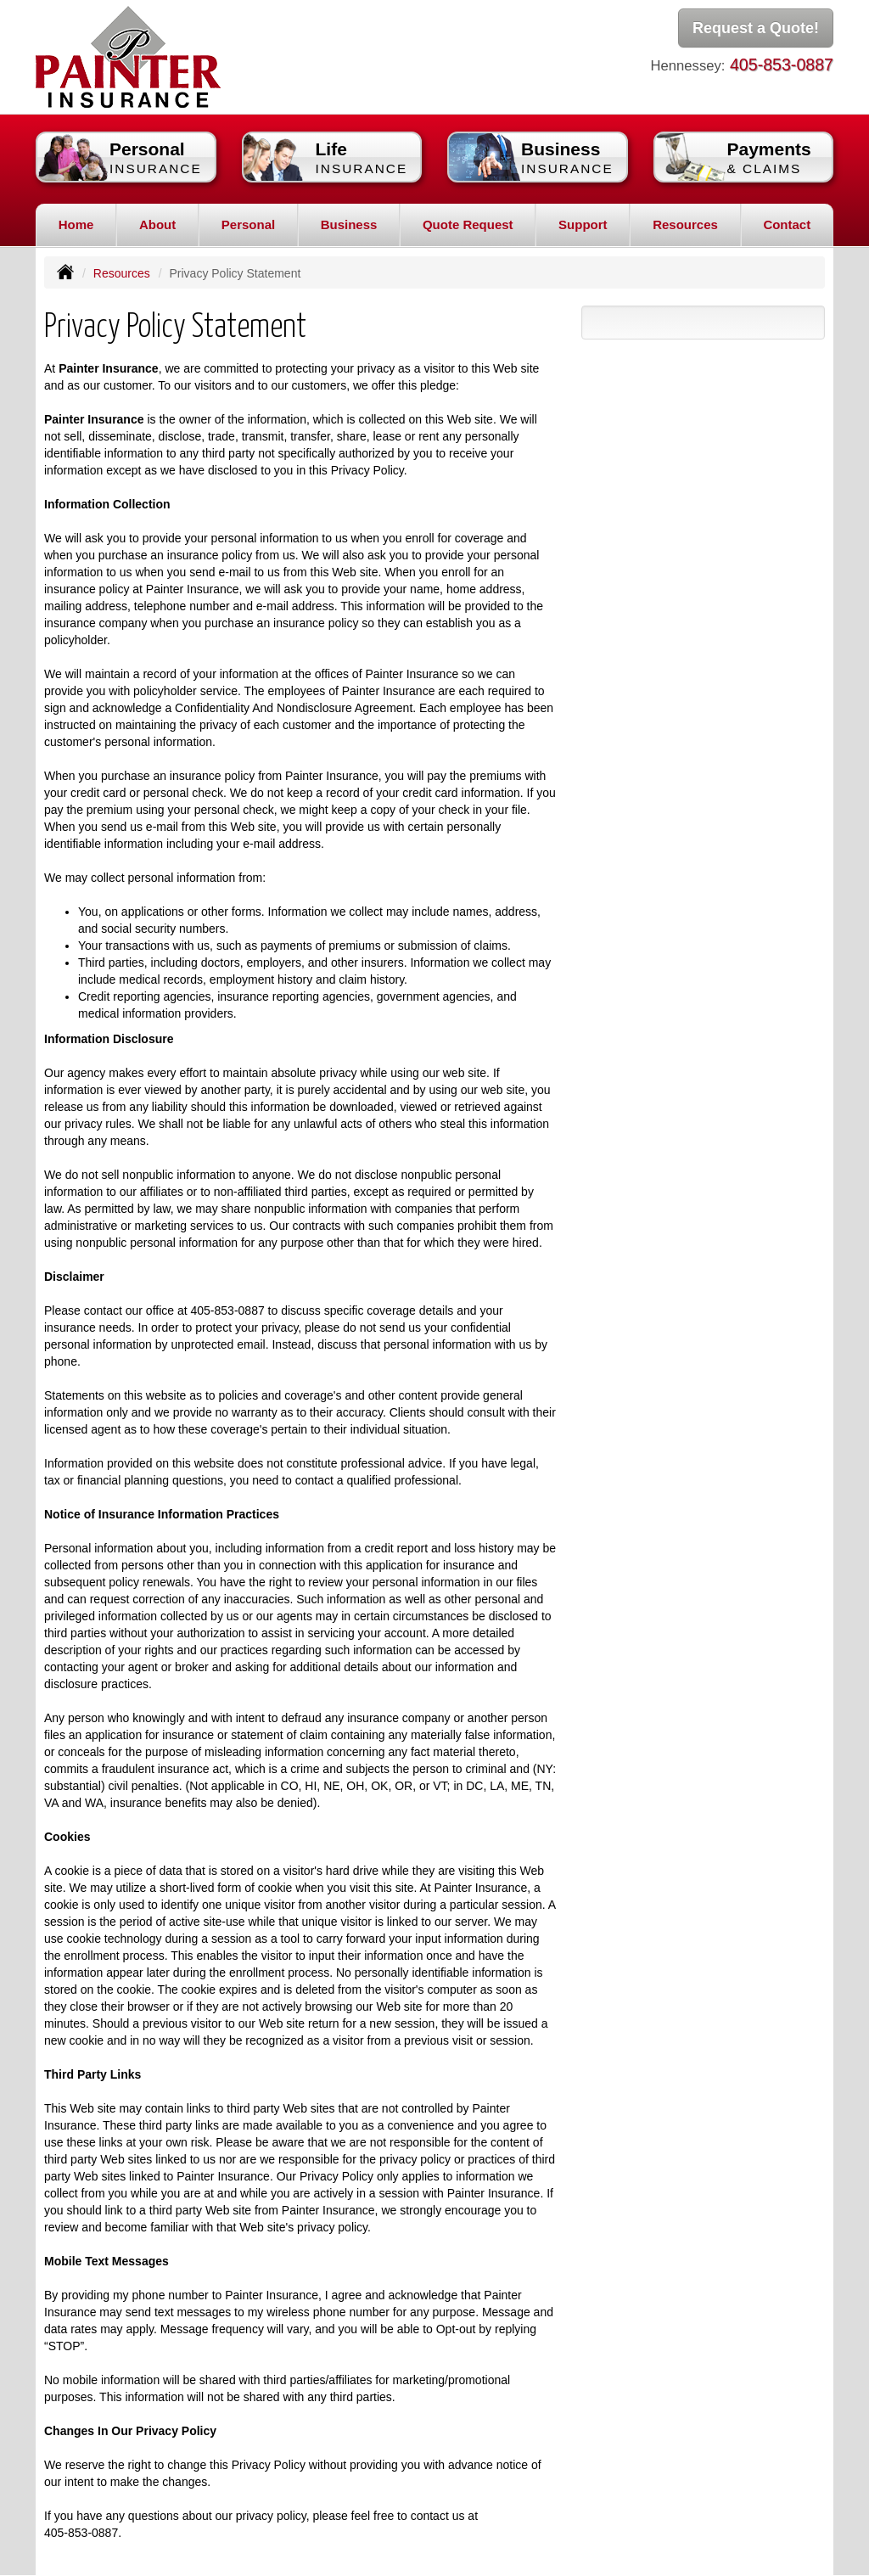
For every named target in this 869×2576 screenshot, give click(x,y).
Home (76, 224)
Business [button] (349, 224)
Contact (786, 224)
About (157, 224)
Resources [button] (685, 224)
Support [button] (583, 224)
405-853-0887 (781, 64)
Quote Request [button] (468, 224)
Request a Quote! (755, 28)
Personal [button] (248, 224)
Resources (121, 273)
